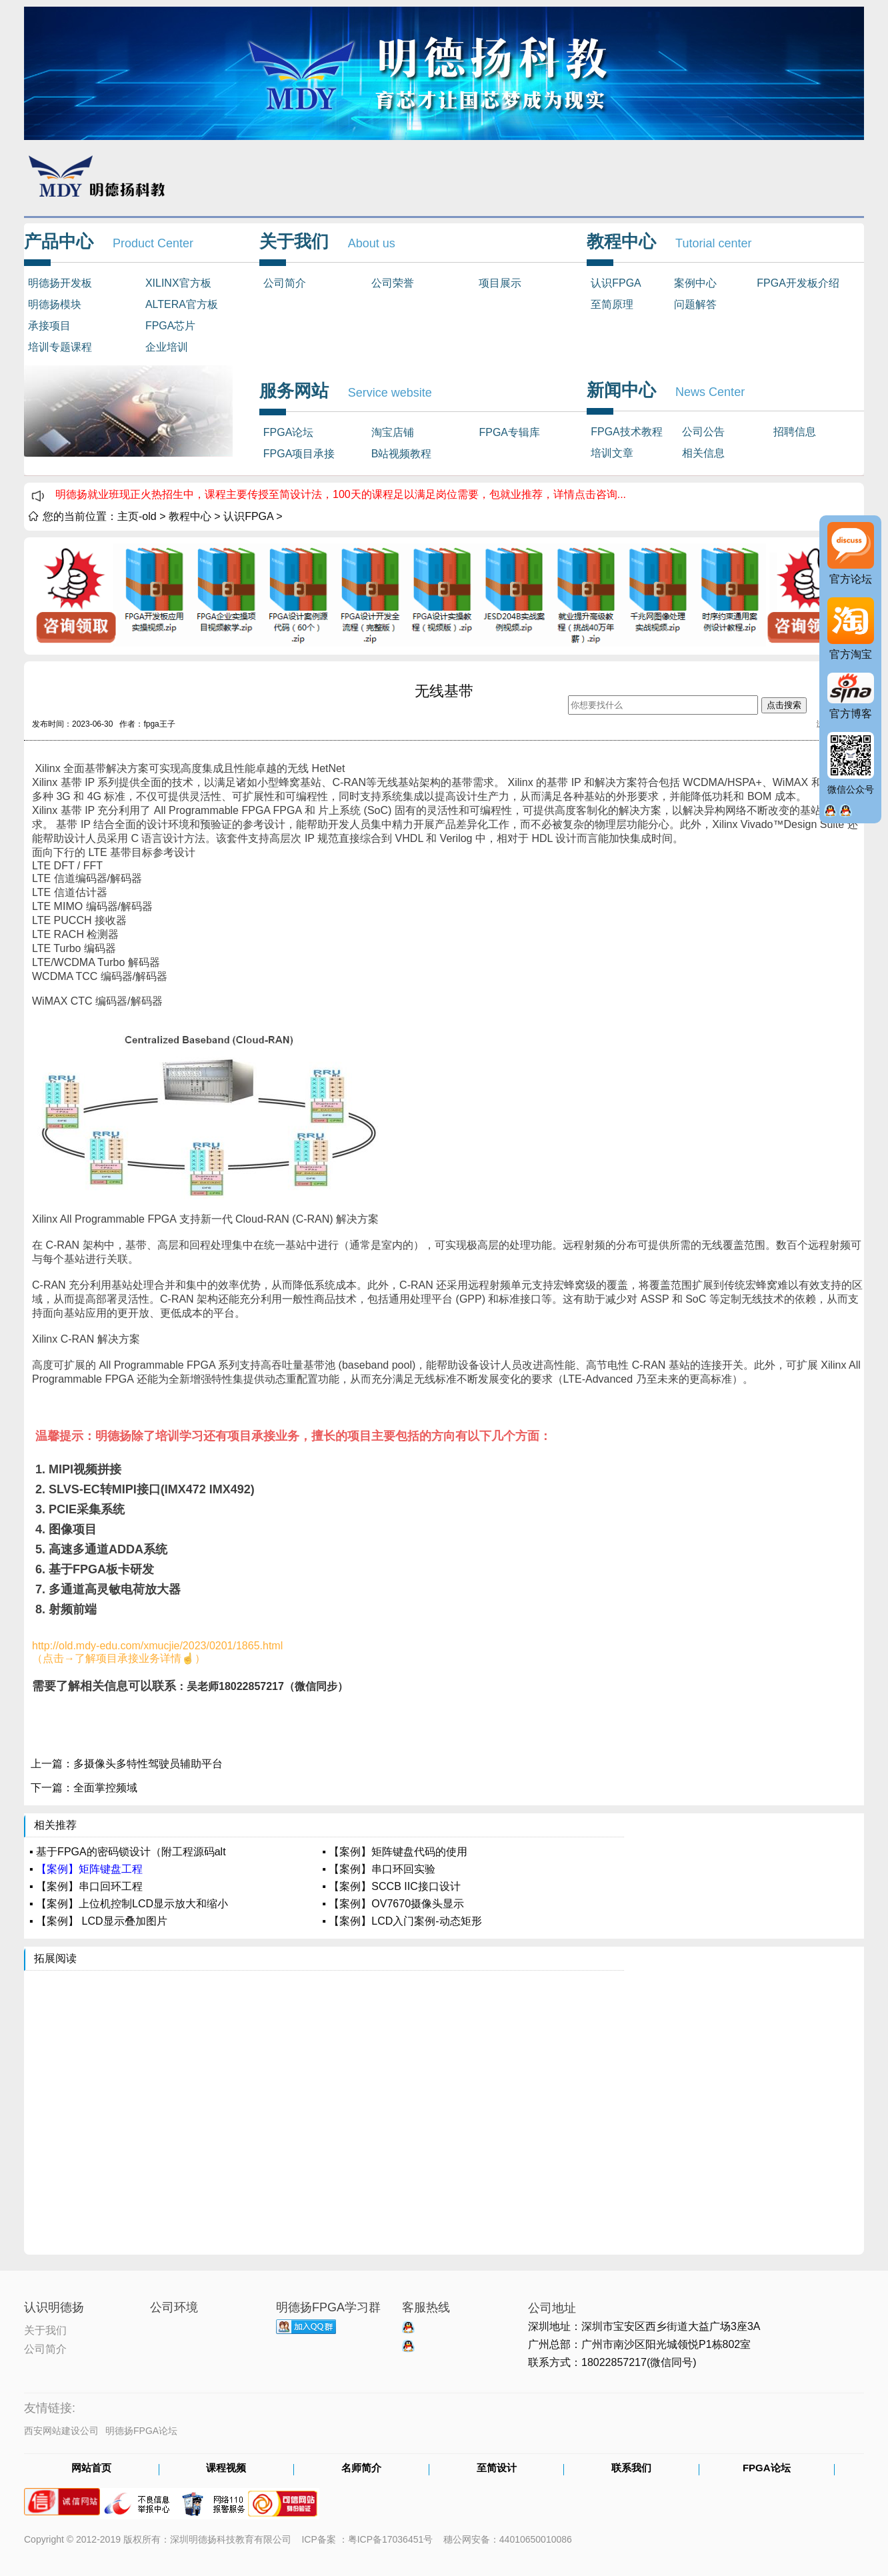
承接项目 (49, 325)
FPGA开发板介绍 (798, 283)
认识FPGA (616, 283)
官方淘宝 (850, 654)
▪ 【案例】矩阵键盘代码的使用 (394, 1851)
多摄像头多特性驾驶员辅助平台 (148, 1763)
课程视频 (226, 2468)
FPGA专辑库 (509, 432)
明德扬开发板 (60, 283)
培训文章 (612, 453)
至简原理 (612, 304)
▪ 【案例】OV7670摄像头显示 (393, 1903)
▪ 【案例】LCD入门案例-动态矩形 (401, 1921)
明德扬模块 (54, 304)
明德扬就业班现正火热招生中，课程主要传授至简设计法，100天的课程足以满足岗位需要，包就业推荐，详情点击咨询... (340, 494)
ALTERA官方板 (181, 304)
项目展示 (500, 283)
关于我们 (45, 2329)
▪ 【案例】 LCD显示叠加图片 (98, 1921)
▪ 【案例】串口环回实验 (378, 1869)
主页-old (137, 516)
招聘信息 (794, 431)
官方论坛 (850, 579)
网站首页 (91, 2468)
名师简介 (361, 2468)
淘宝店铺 (392, 432)
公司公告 (703, 431)
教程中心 (190, 516)
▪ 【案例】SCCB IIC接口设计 (391, 1886)
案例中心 (695, 283)
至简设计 (497, 2468)
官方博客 (850, 713)
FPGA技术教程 (627, 431)
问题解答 (695, 304)
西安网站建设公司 (61, 2430)
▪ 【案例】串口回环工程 (86, 1886)
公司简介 (284, 283)
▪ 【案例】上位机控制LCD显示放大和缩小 (128, 1903)
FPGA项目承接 (299, 453)
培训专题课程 (60, 347)
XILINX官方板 (178, 283)
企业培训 (166, 347)
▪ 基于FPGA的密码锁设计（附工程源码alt (127, 1851)
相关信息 (703, 453)
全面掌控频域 (105, 1787)
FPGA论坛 (288, 432)
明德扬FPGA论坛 (141, 2430)
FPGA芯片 (170, 325)
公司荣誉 (392, 283)
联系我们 (631, 2468)
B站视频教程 (401, 453)
